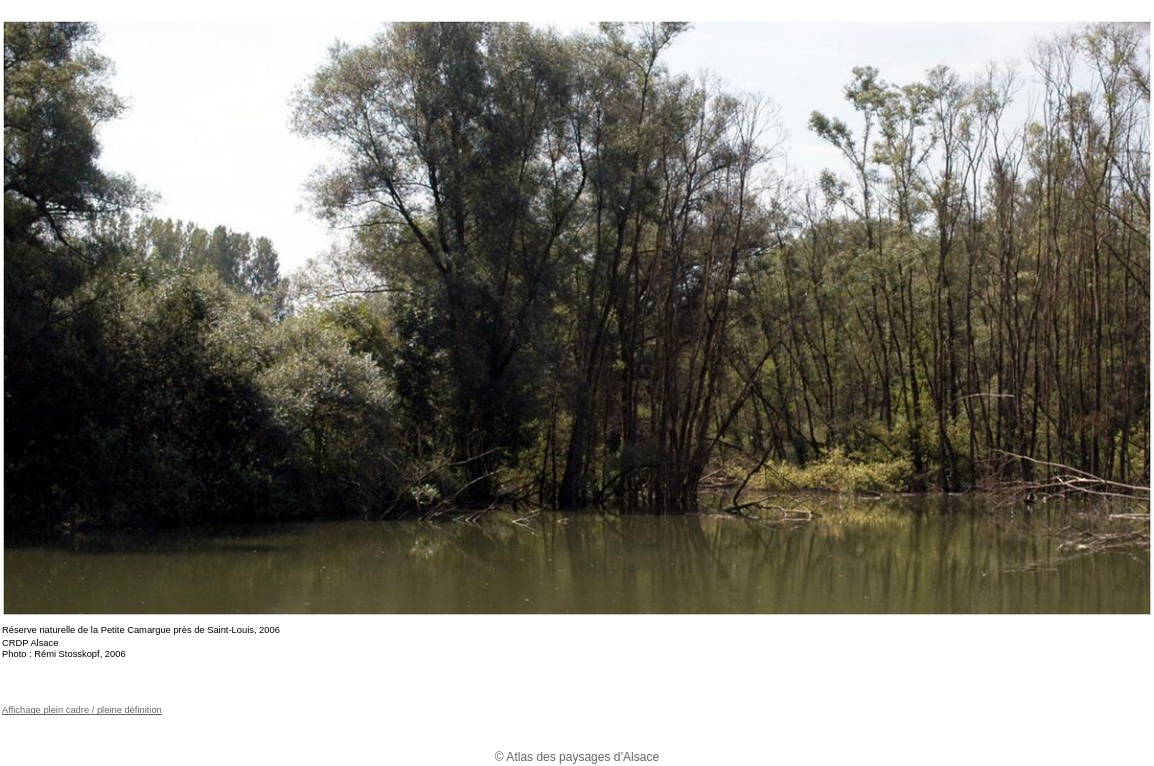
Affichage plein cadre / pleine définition (82, 710)
